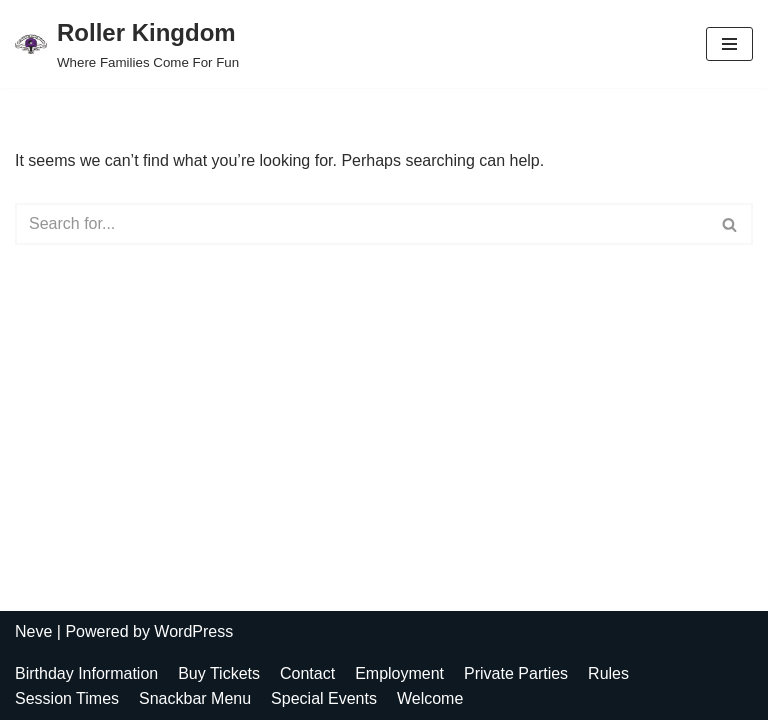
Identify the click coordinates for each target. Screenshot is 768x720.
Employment (399, 673)
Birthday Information (86, 673)
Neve (33, 631)
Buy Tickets (219, 673)
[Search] (361, 224)
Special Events (324, 698)
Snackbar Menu (195, 698)
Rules (608, 673)
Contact (307, 673)
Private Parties (516, 673)
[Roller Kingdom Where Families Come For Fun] (127, 44)
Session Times (67, 698)
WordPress (193, 631)
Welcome (430, 698)
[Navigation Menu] (729, 44)
